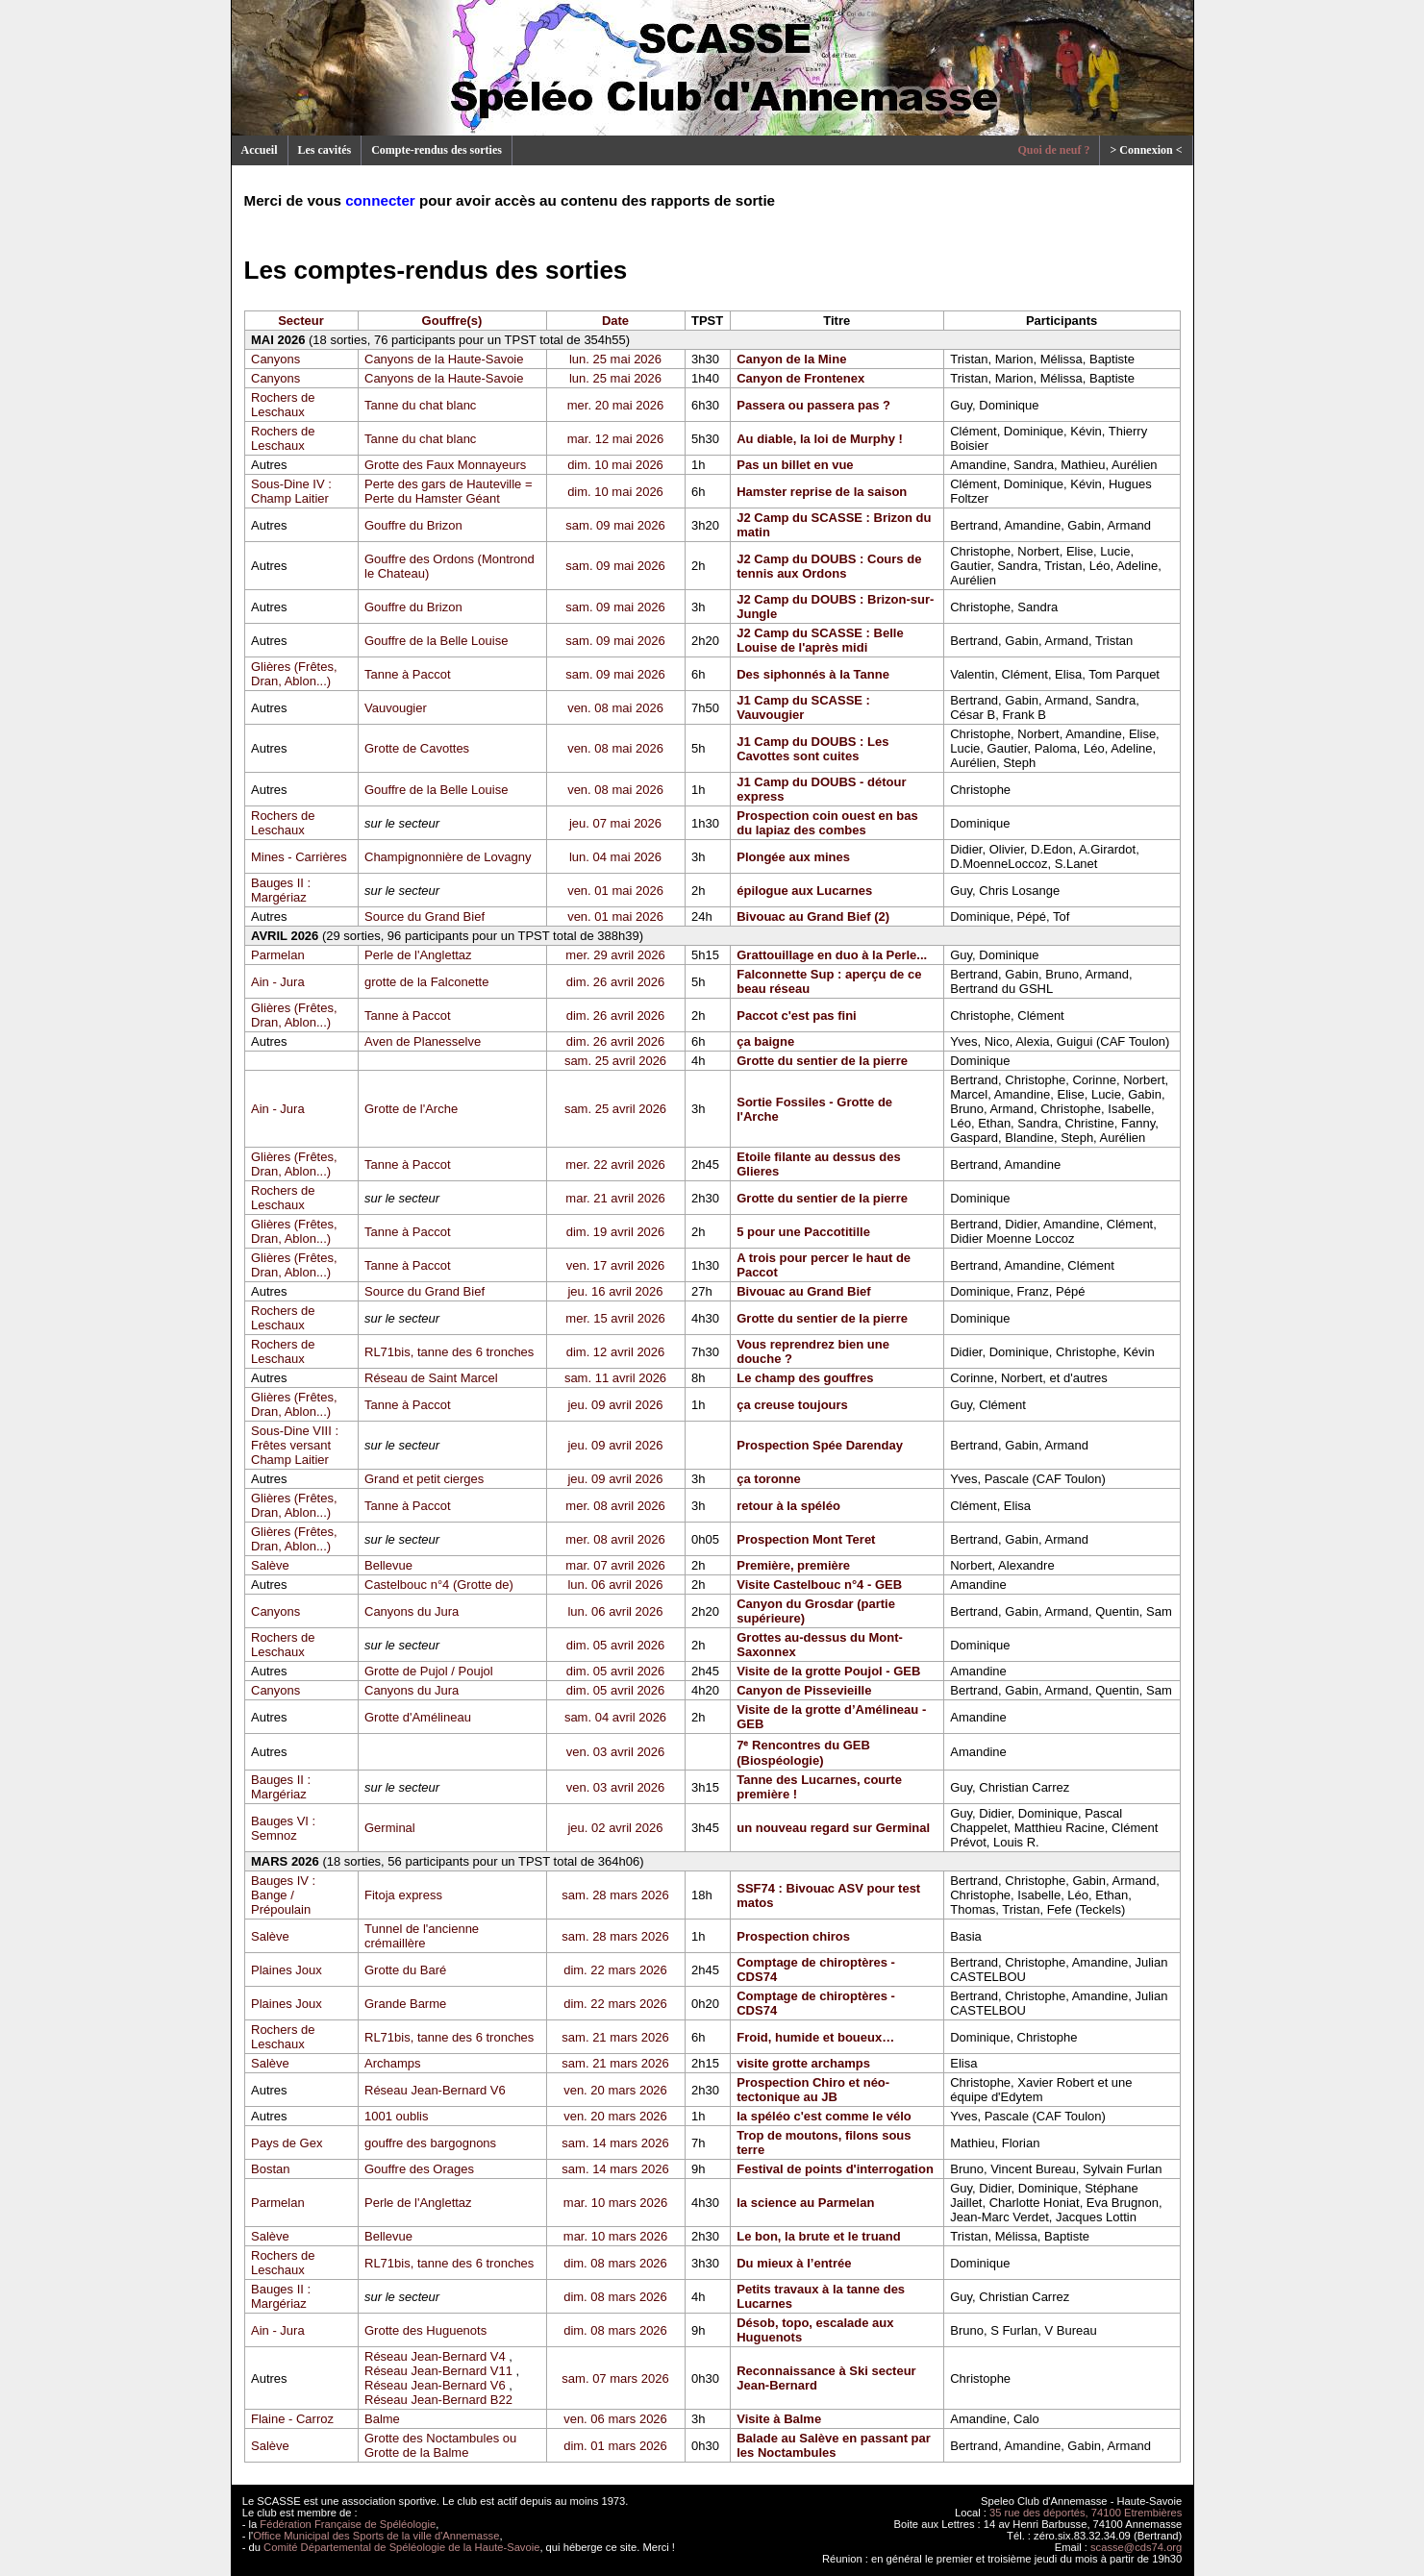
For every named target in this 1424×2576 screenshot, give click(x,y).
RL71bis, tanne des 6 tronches (449, 1352)
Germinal (389, 1828)
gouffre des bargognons (430, 2143)
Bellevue (388, 1565)
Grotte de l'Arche (411, 1109)
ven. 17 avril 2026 (615, 1265)
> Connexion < (1146, 150)
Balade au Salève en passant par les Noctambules (834, 2445)
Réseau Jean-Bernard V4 (435, 2356)
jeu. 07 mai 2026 (615, 823)
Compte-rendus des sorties (436, 150)
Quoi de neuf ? (1053, 150)
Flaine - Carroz (292, 2419)
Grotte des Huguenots (425, 2330)
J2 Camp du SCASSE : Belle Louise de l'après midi (820, 640)
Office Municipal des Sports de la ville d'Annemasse (376, 2535)
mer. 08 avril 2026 (614, 1506)
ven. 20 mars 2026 (615, 2090)
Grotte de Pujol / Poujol (428, 1671)
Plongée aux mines (793, 857)
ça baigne (765, 1041)
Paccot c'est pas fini (796, 1015)
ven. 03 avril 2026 (615, 1752)
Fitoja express (403, 1895)
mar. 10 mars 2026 (615, 2202)
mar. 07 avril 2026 (614, 1565)
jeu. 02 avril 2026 (614, 1828)
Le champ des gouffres (805, 1378)
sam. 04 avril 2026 (615, 1717)
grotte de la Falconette (426, 982)
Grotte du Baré (405, 1970)
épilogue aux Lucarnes (804, 890)
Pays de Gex (286, 2143)
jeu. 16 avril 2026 (614, 1291)
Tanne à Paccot (407, 674)
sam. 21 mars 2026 (615, 2037)
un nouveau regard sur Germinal (833, 1828)
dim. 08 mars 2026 (615, 2263)
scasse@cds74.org (1136, 2547)
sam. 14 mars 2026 (615, 2143)
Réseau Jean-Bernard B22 (438, 2399)
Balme (382, 2419)
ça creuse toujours (792, 1405)
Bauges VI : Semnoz (283, 1828)
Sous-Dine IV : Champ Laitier (291, 491)
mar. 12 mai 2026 (615, 439)
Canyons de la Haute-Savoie (444, 359)
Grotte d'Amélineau (417, 1717)
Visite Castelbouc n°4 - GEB (819, 1584)
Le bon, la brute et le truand (818, 2236)
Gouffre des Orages (419, 2169)
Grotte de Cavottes (416, 748)
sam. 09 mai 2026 (614, 525)
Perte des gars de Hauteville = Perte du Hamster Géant (448, 491)
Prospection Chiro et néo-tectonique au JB (813, 2089)
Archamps (392, 2063)
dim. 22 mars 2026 (615, 1970)
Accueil (259, 150)
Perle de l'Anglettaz (418, 955)
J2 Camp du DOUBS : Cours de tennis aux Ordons (829, 566)
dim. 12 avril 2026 (615, 1352)
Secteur (301, 320)
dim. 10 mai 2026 (615, 465)
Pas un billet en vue (795, 465)
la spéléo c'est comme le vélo (824, 2116)
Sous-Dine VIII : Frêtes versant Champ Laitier (294, 1445)
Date (615, 320)
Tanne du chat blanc (420, 405)
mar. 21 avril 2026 (614, 1198)
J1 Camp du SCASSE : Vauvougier (803, 707)
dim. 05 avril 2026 (615, 1645)
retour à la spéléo (788, 1506)
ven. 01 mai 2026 (615, 890)
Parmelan (278, 955)
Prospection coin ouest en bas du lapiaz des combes (827, 822)
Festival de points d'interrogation (835, 2169)
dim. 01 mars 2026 (615, 2446)
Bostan (270, 2169)
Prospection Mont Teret (806, 1539)
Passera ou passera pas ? (813, 405)
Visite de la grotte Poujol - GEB (828, 1671)
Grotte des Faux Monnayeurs (445, 465)
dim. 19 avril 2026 (615, 1232)
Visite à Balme (779, 2419)
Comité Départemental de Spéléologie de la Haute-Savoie (401, 2547)
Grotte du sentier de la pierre (822, 1060)
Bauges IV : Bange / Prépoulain (283, 1895)
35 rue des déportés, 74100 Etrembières (1085, 2512)
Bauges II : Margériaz (281, 890)
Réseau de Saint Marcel (431, 1378)
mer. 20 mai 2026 (615, 405)
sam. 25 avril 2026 (615, 1060)
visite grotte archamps (803, 2063)
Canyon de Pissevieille (804, 1690)
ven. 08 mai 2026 (615, 708)
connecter (380, 200)
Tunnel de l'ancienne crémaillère (421, 1935)
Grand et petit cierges (424, 1479)
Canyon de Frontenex (800, 378)
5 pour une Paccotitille (803, 1232)
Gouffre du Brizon (413, 525)
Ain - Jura (278, 982)
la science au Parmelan (805, 2202)
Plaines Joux (286, 1970)
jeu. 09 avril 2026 (614, 1405)
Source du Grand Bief (424, 916)
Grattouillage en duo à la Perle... (832, 955)
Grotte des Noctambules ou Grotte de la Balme (440, 2445)
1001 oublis (396, 2116)
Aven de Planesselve (422, 1041)
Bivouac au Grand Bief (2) (813, 916)
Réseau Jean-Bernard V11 (438, 2371)
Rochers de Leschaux (282, 404)
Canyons (275, 359)
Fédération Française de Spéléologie (348, 2524)
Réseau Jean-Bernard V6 (435, 2090)
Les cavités (325, 150)
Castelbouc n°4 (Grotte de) (438, 1584)
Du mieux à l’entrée (794, 2263)
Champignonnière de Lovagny (447, 857)
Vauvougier (395, 708)
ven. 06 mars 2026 (615, 2419)
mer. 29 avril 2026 (614, 955)
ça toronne (768, 1479)
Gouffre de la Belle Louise (436, 640)
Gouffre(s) (452, 320)
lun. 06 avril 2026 (614, 1584)
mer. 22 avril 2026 (614, 1164)
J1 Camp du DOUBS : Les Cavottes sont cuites (812, 748)
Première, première (793, 1565)
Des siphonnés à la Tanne (813, 674)
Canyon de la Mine (791, 359)
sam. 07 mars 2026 (615, 2378)
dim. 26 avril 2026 (615, 982)
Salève (270, 1565)
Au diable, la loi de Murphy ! (820, 439)
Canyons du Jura (411, 1611)
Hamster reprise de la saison (822, 491)
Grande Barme (405, 2003)
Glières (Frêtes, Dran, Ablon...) (294, 673)
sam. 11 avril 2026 (615, 1378)
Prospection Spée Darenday (820, 1445)
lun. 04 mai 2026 (615, 857)
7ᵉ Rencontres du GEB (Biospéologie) (803, 1753)
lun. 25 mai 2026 (615, 359)
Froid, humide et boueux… (815, 2037)
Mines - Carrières (299, 857)
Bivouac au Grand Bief (803, 1291)
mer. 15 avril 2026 (614, 1318)
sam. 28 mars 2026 (615, 1895)
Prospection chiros (793, 1936)
